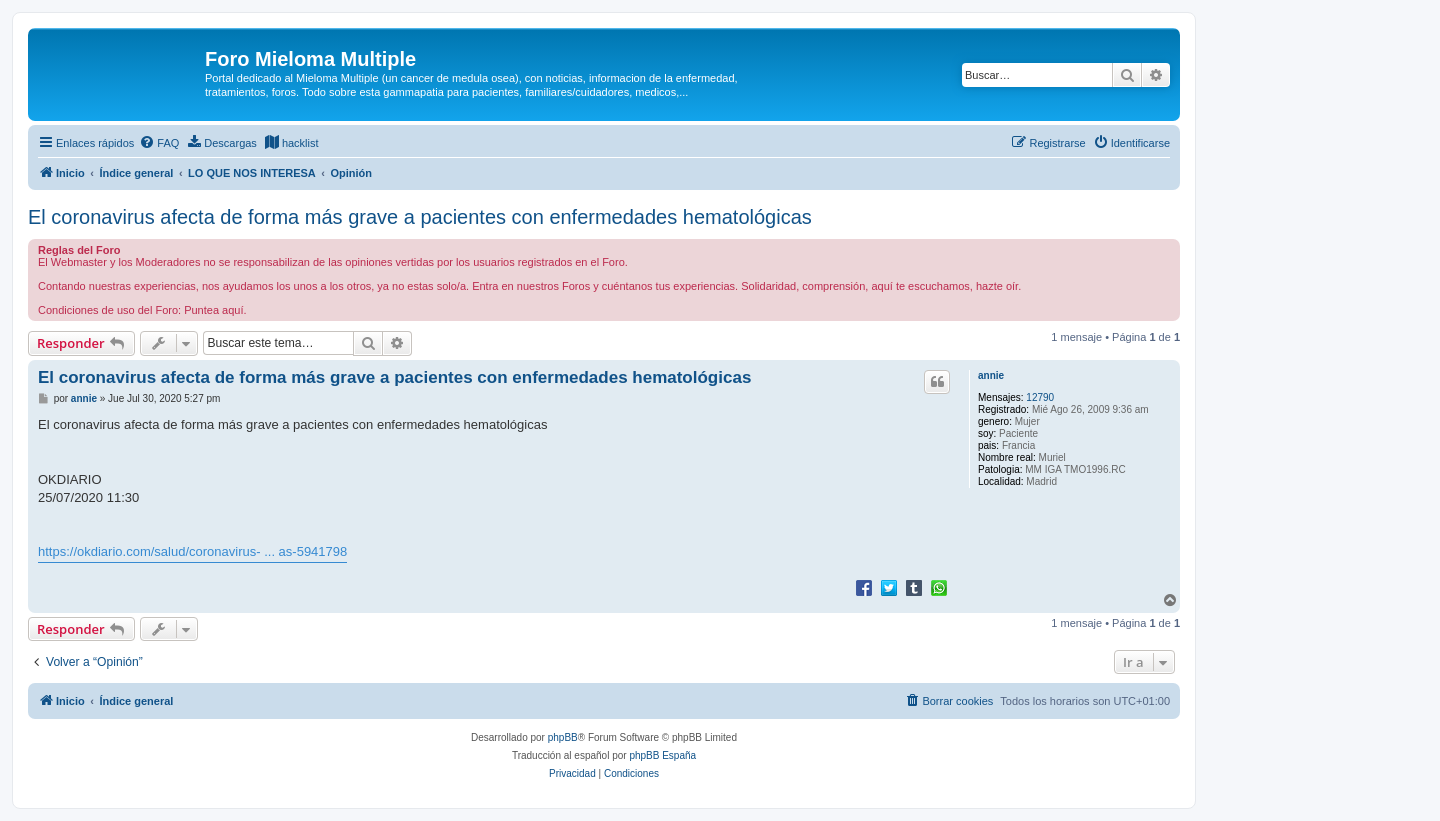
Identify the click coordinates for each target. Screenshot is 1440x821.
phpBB (563, 737)
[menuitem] (159, 143)
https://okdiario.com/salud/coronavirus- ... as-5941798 (192, 551)
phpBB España (662, 755)
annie (991, 375)
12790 (1040, 397)
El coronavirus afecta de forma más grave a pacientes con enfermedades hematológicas (420, 217)
